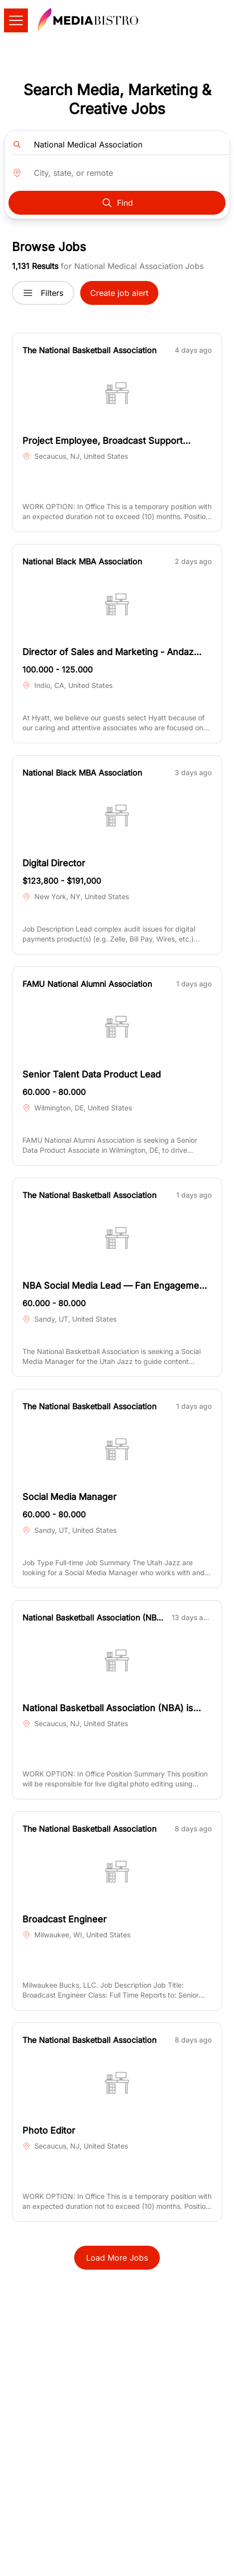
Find (117, 203)
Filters (43, 293)
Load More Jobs (117, 2258)
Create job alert (119, 293)
